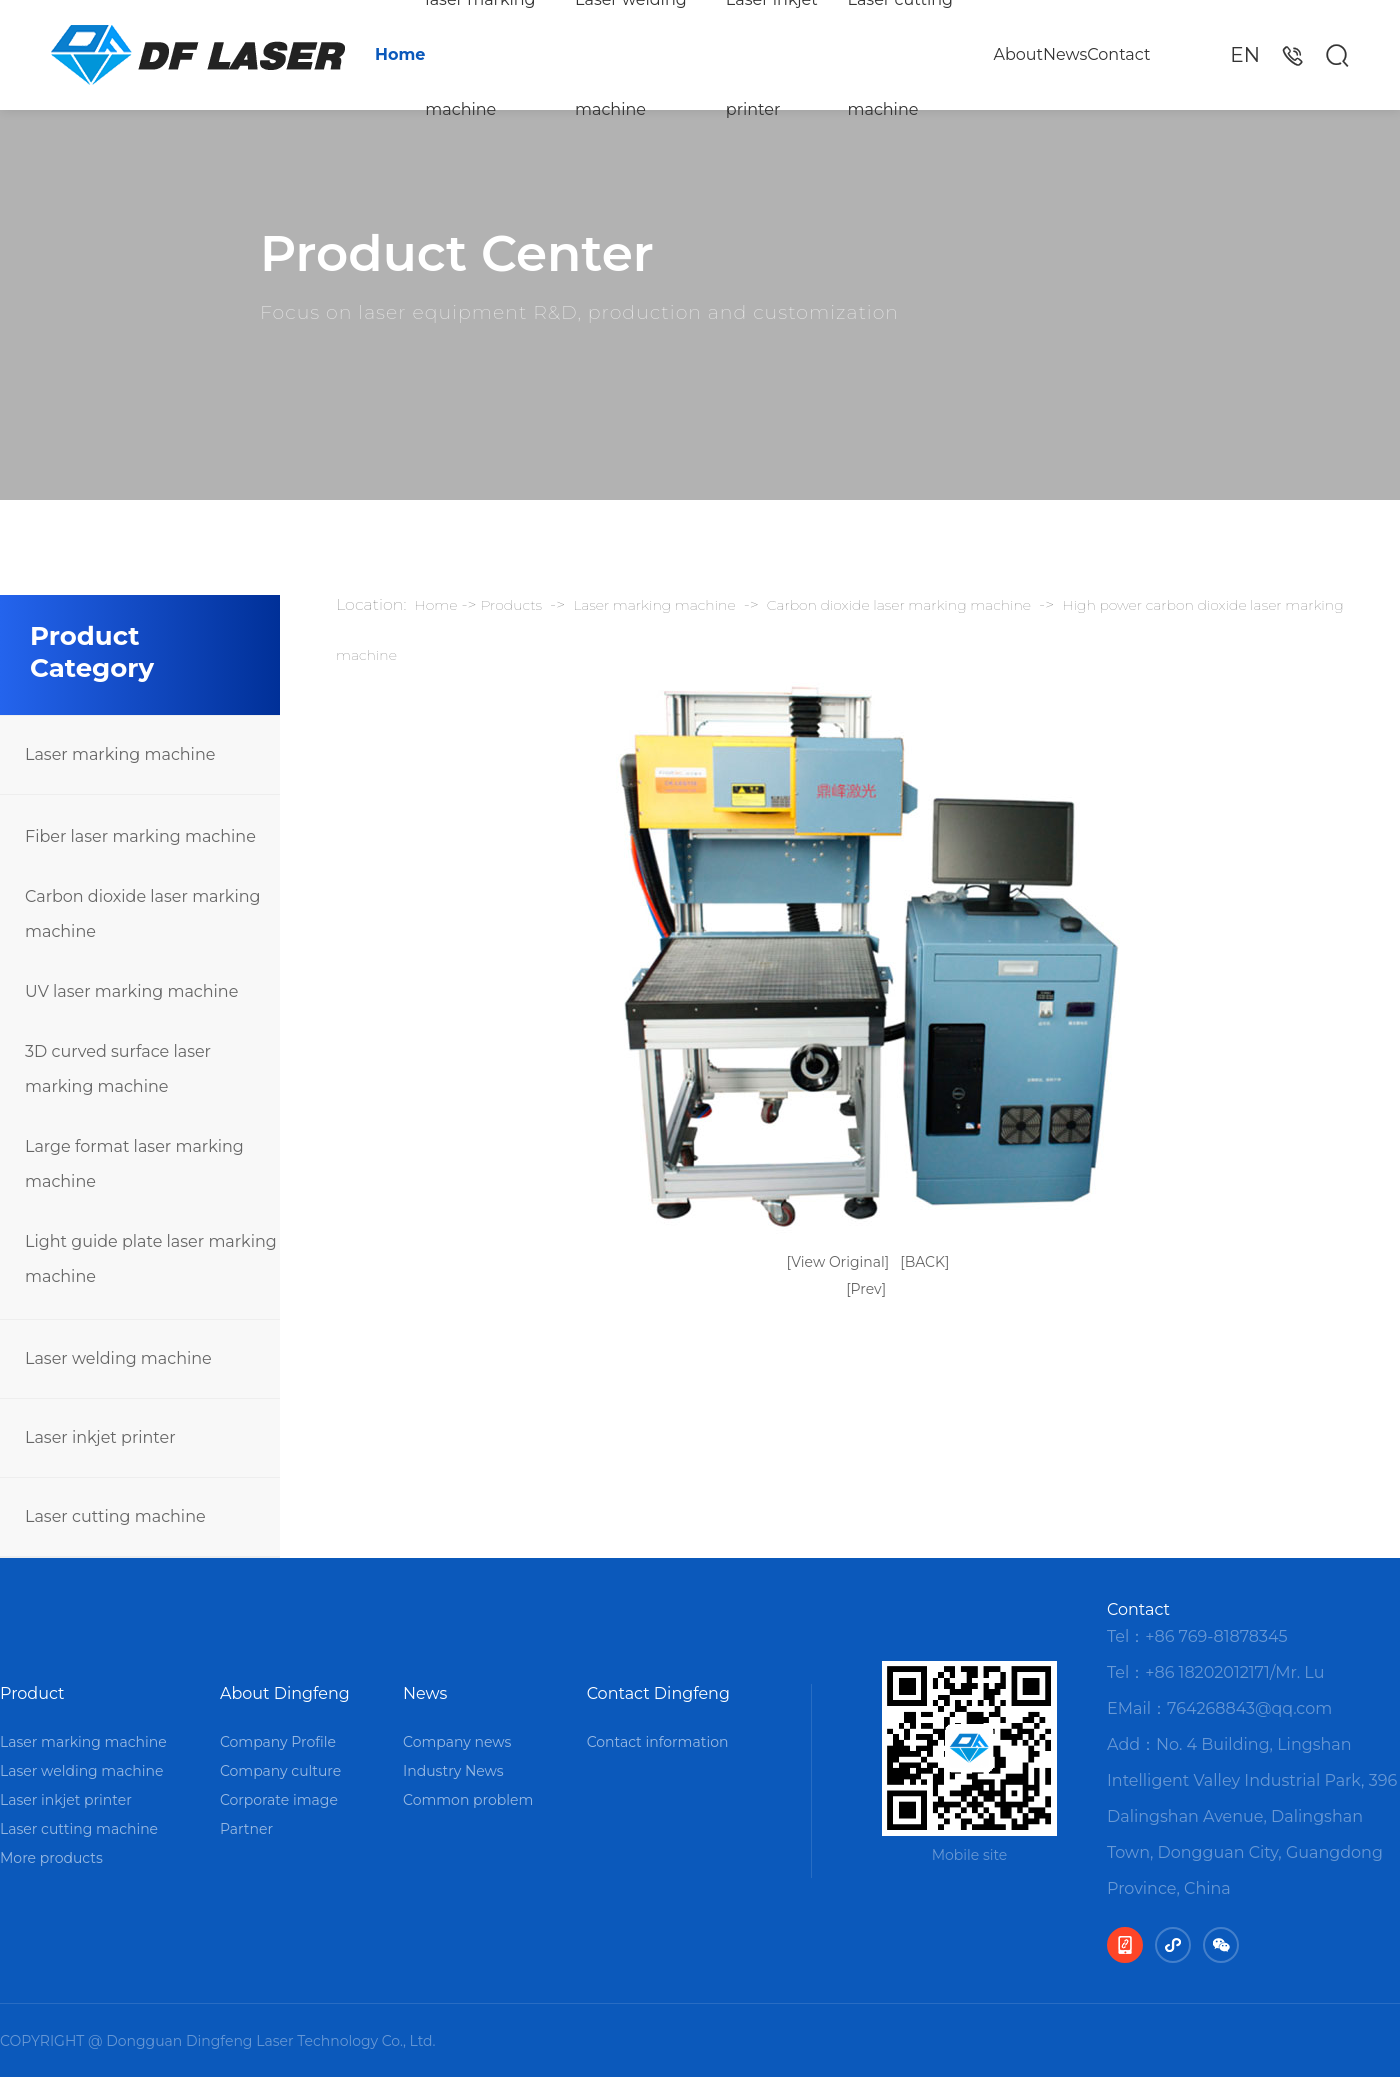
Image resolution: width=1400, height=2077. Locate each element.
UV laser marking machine (131, 991)
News (1065, 54)
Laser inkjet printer (772, 55)
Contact (1118, 54)
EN (1245, 55)
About (1018, 54)
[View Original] (838, 1262)
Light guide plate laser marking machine (151, 1259)
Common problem (468, 1800)
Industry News (453, 1771)
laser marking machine (480, 55)
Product (32, 1693)
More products (51, 1858)
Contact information (658, 1742)
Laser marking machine (120, 754)
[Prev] (866, 1289)
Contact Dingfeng (658, 1693)
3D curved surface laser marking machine (118, 1069)
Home (400, 54)
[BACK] (924, 1262)
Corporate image (279, 1800)
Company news (457, 1742)
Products (512, 605)
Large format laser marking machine (134, 1164)
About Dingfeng (285, 1693)
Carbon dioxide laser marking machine (142, 914)
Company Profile (278, 1742)
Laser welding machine (631, 55)
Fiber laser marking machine (140, 836)
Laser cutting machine (901, 55)
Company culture (280, 1771)
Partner (246, 1829)
